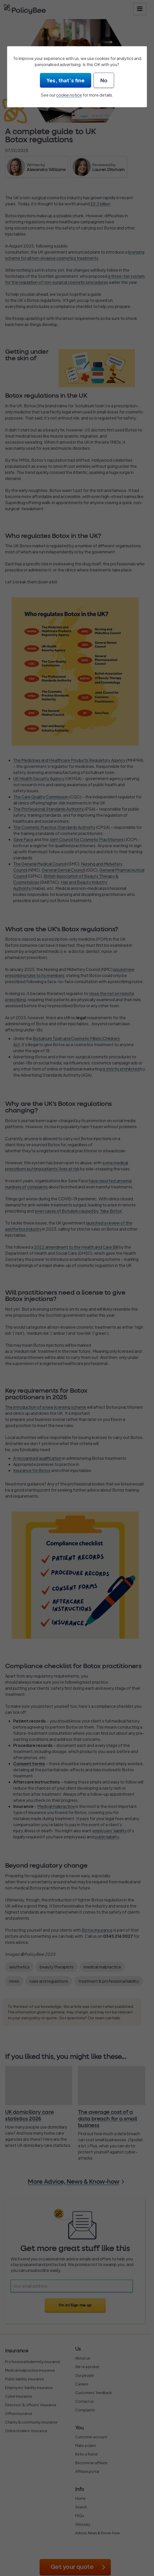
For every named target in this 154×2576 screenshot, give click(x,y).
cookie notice (69, 95)
